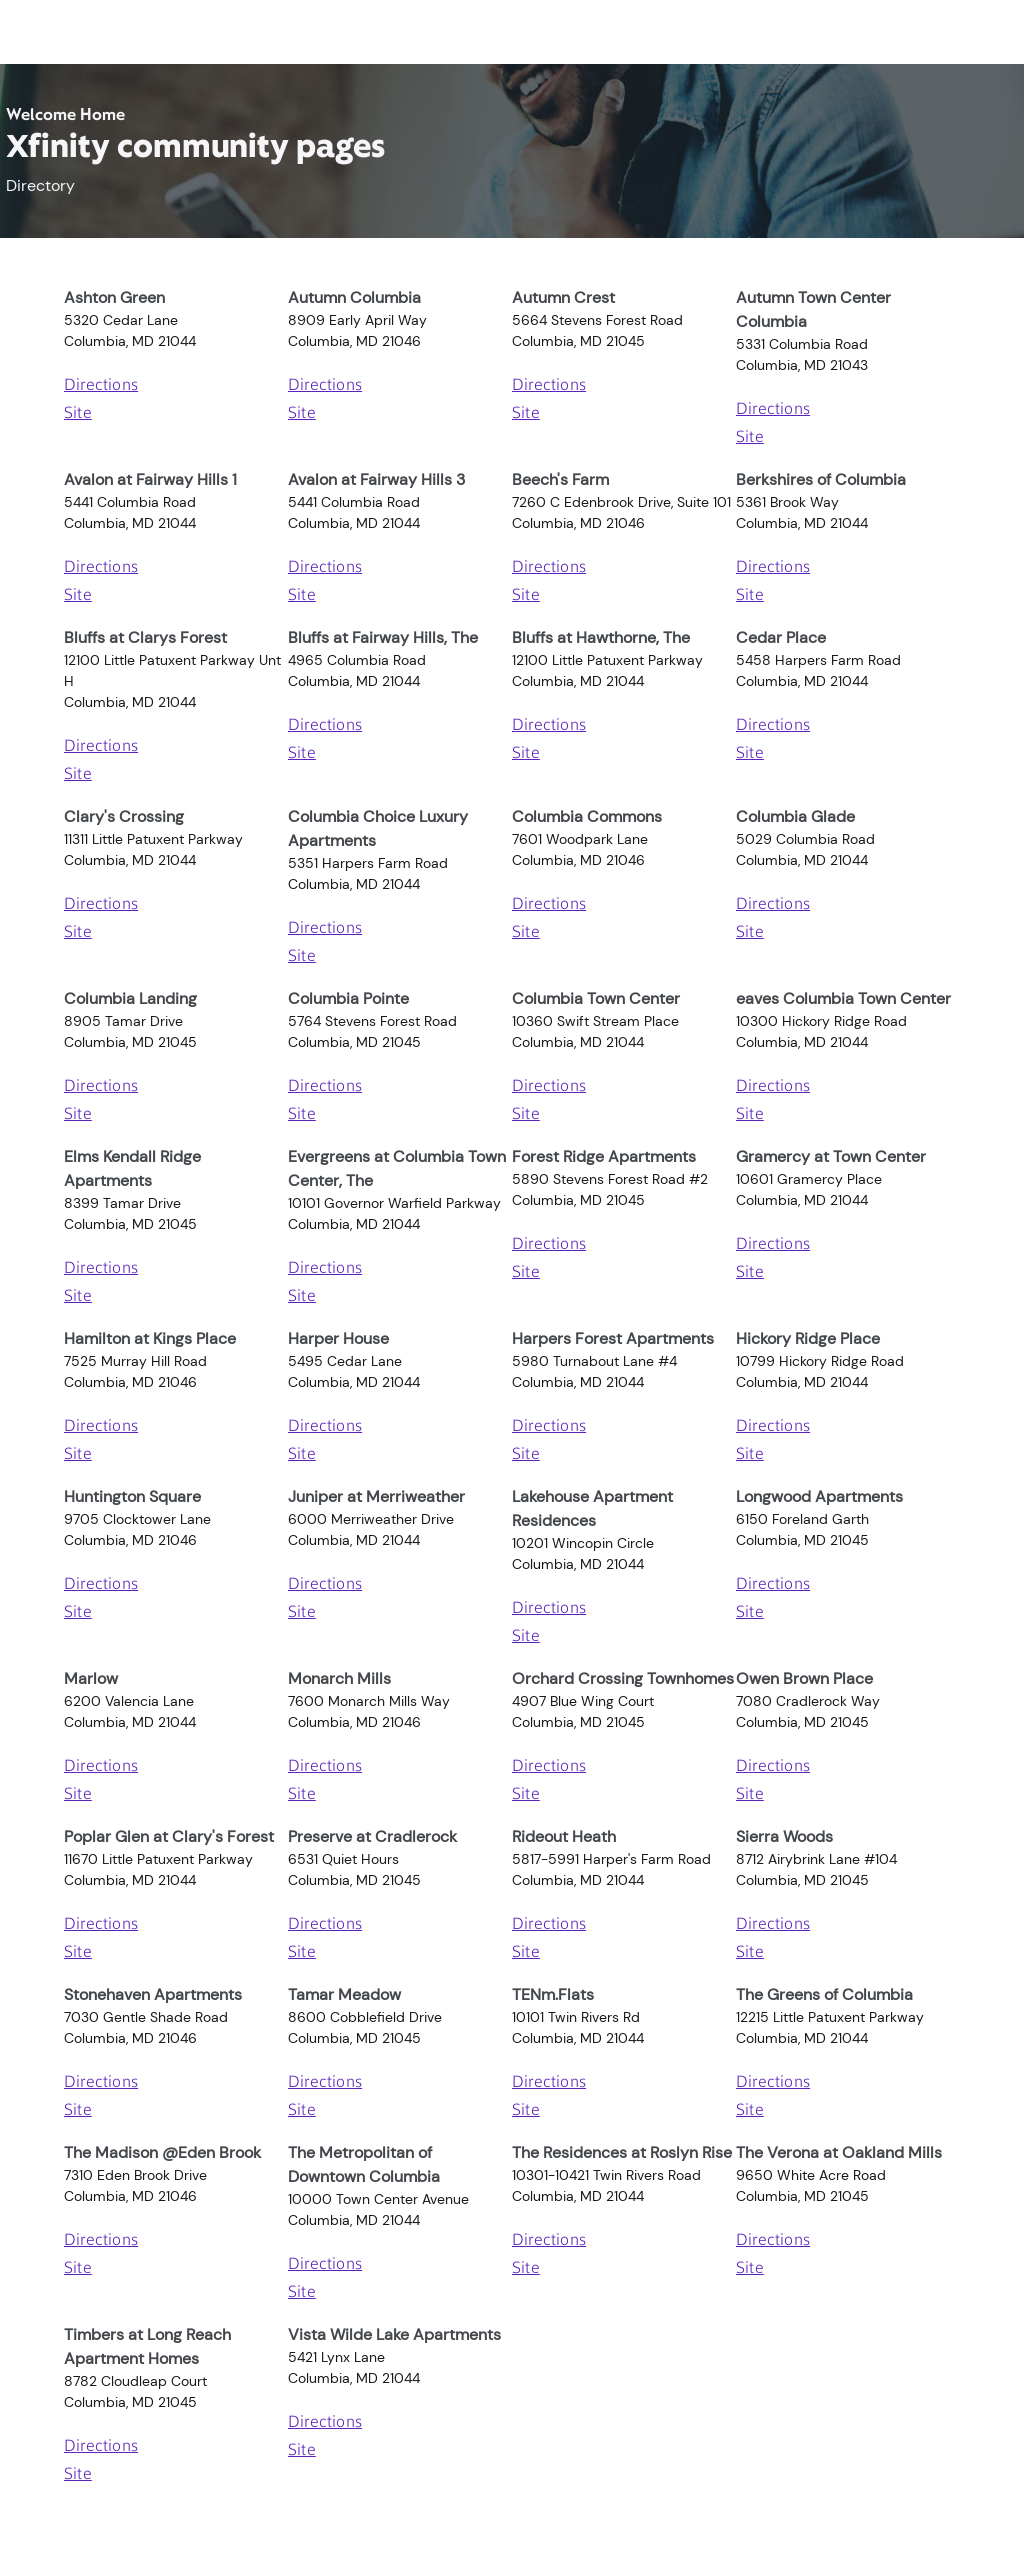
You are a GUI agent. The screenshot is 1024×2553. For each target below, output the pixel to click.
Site (78, 414)
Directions (101, 386)
